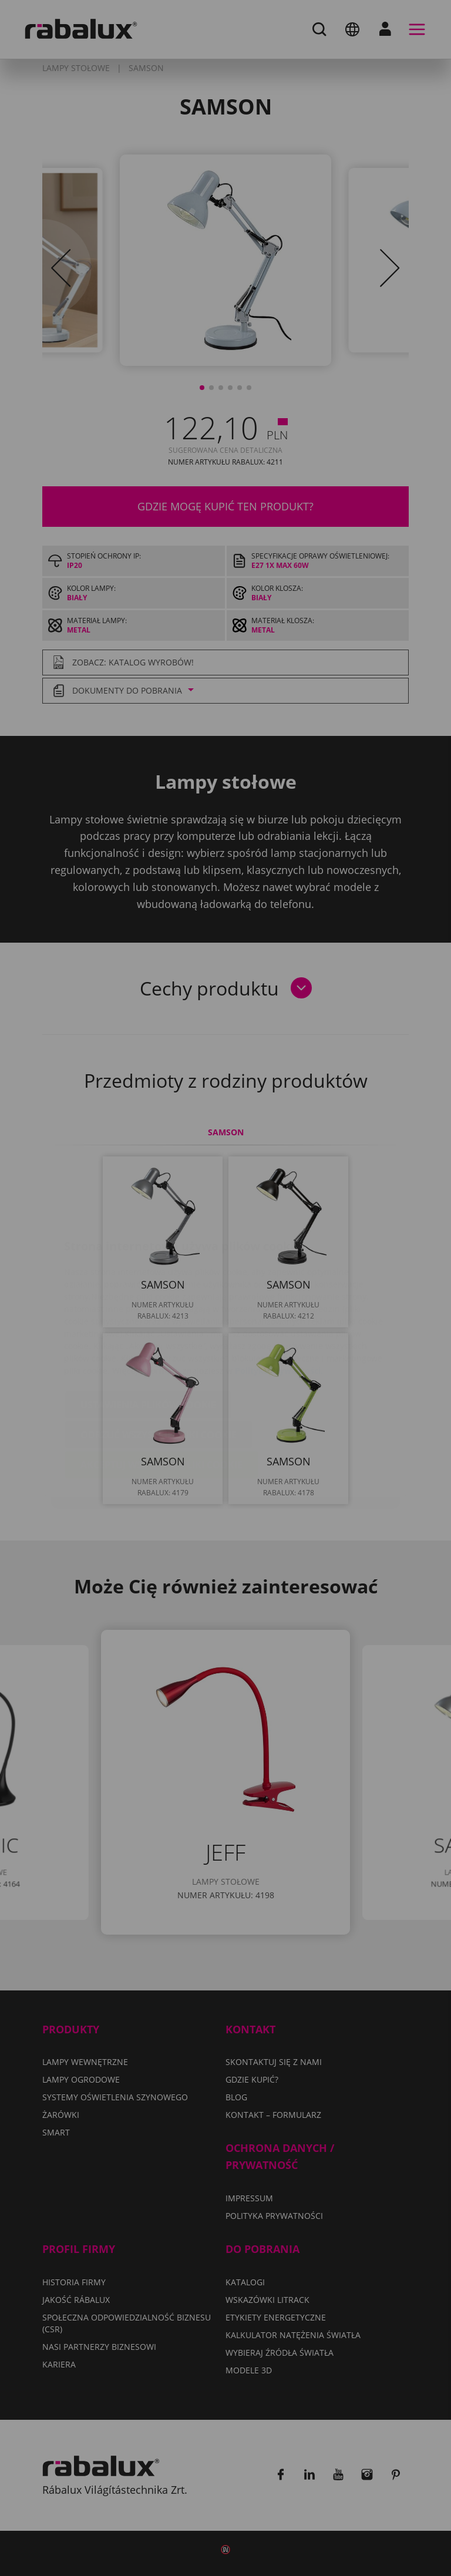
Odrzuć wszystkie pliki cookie (158, 1364)
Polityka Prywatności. (279, 1300)
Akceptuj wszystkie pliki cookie (161, 1394)
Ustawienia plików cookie (148, 1335)
